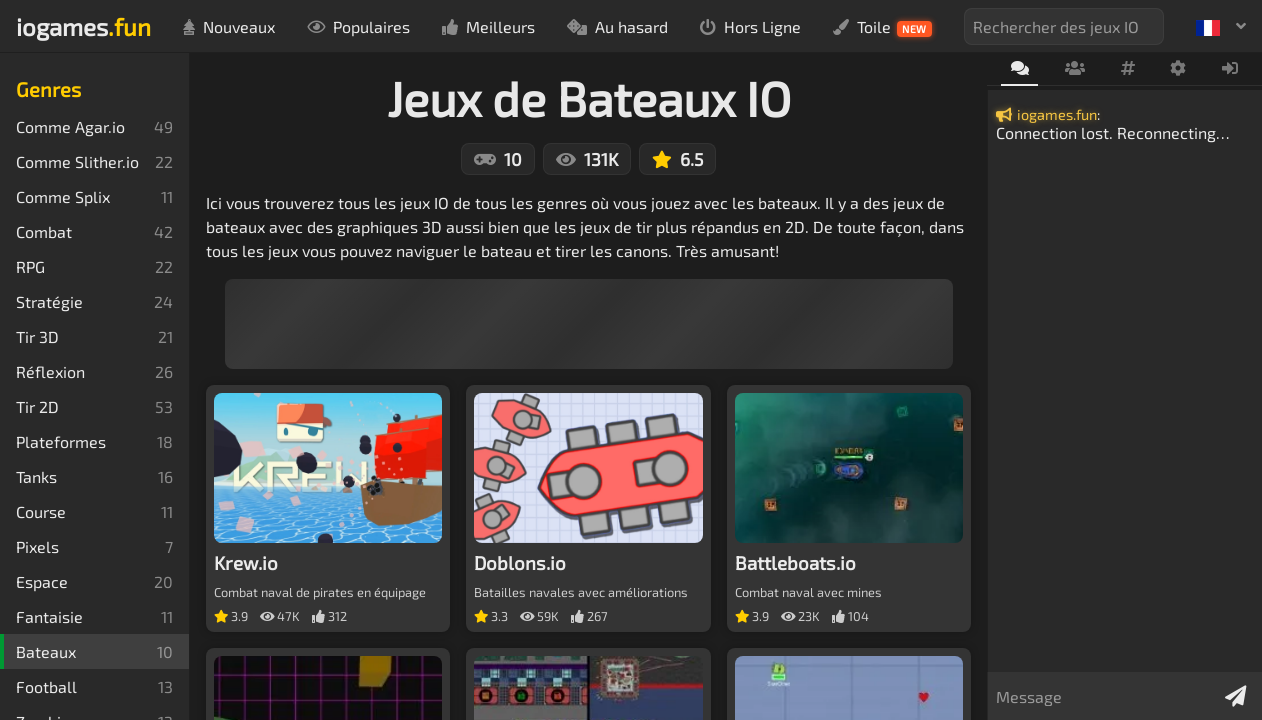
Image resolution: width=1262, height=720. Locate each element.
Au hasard (617, 26)
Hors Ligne (750, 26)
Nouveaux (229, 26)
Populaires (358, 26)
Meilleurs (488, 26)
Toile (882, 27)
